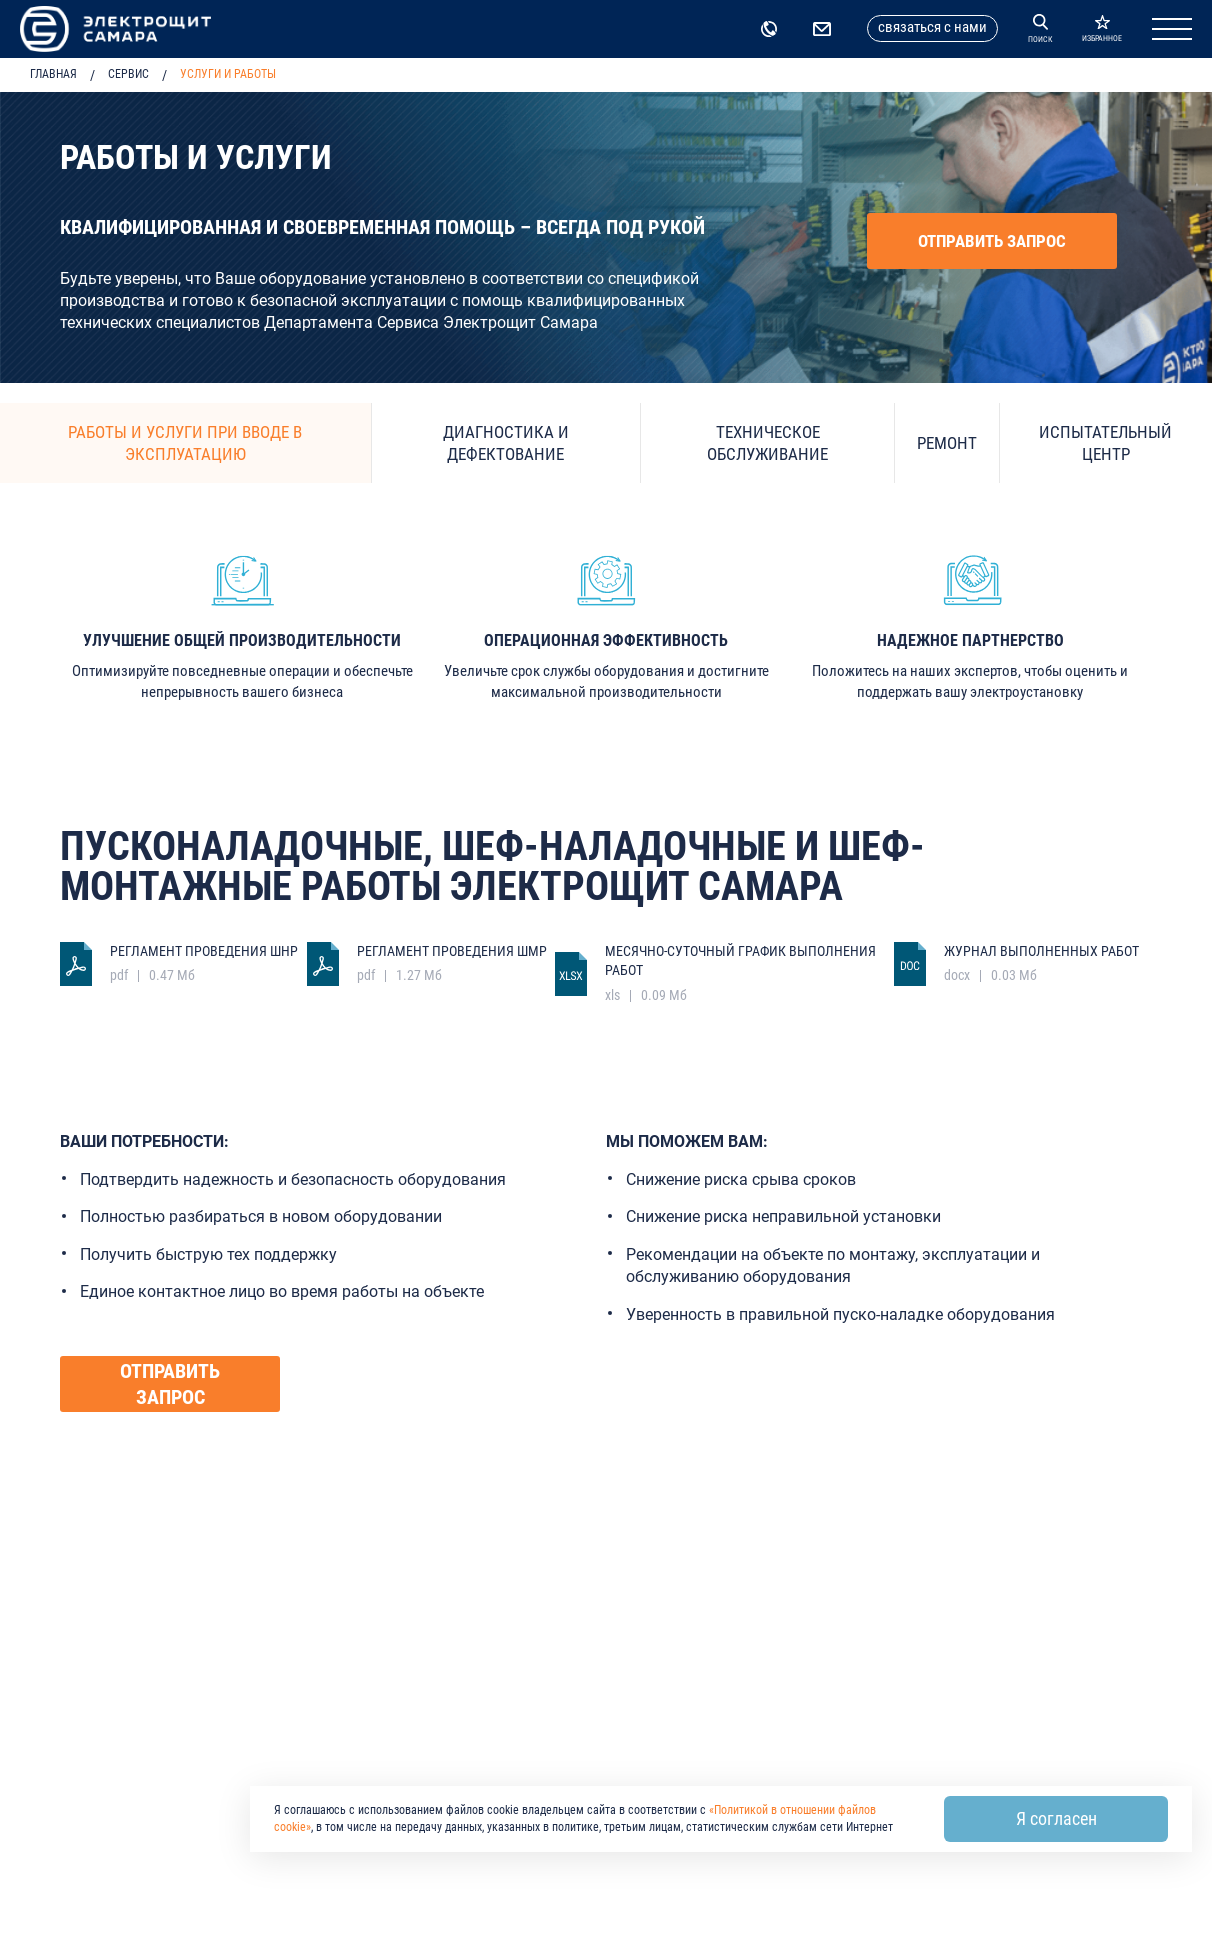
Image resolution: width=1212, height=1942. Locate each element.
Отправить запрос (992, 241)
